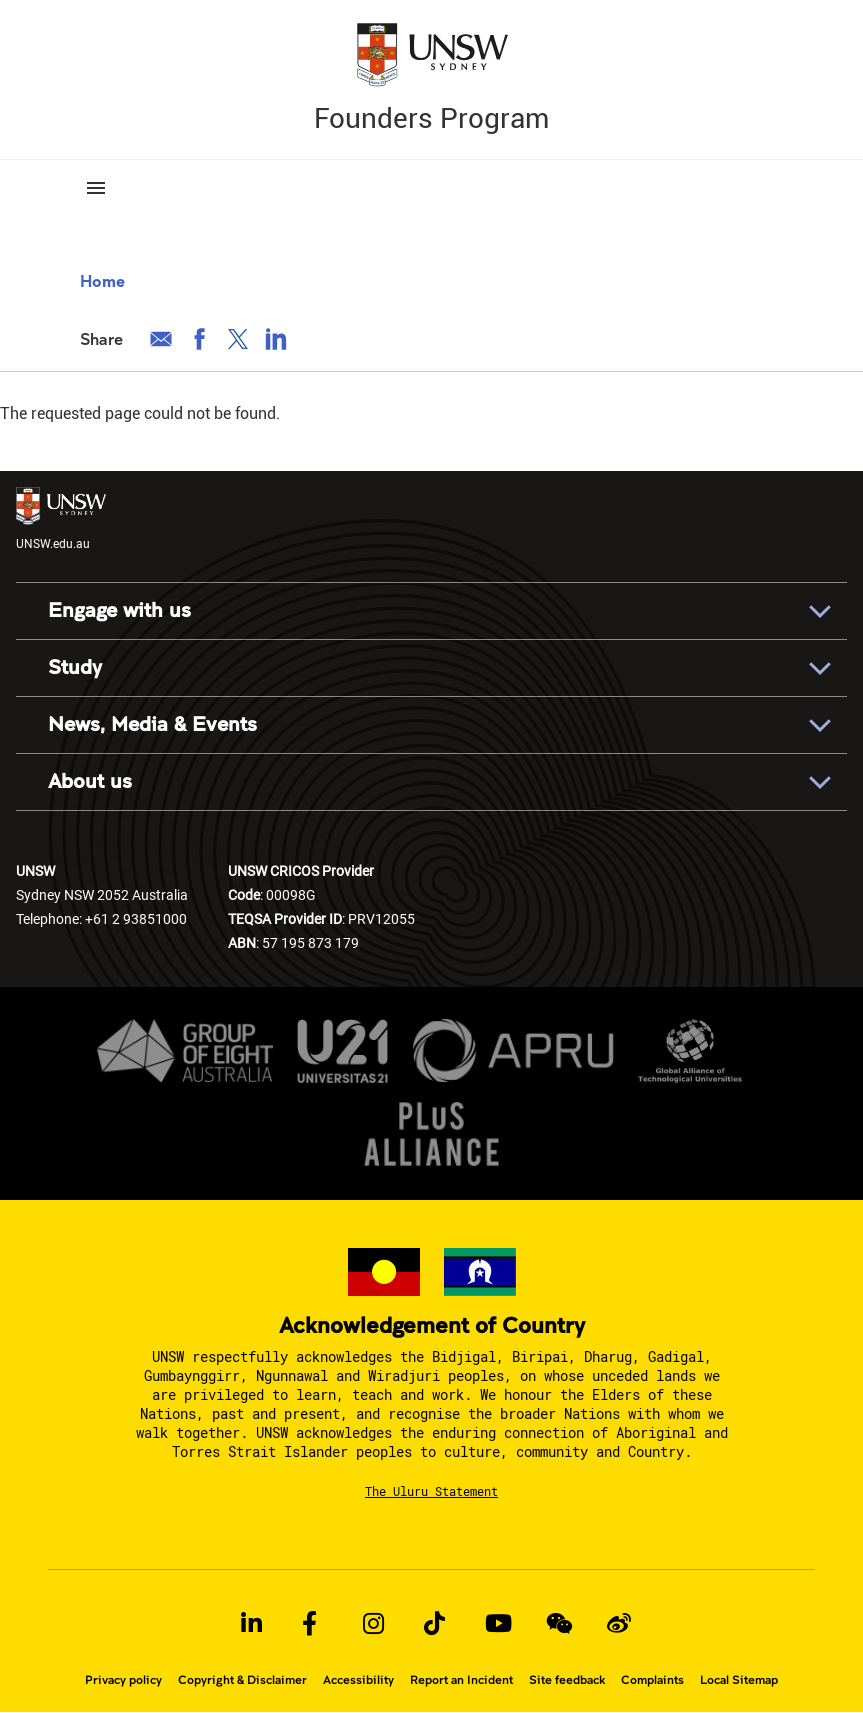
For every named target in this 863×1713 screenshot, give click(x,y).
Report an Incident (461, 1680)
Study (75, 667)
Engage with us (119, 610)
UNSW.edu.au (61, 518)
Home (102, 280)
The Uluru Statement (431, 1491)
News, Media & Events (152, 724)
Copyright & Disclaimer (242, 1680)
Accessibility (358, 1680)
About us (90, 781)
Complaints (652, 1680)
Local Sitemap (739, 1680)
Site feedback (567, 1680)
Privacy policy (123, 1680)
